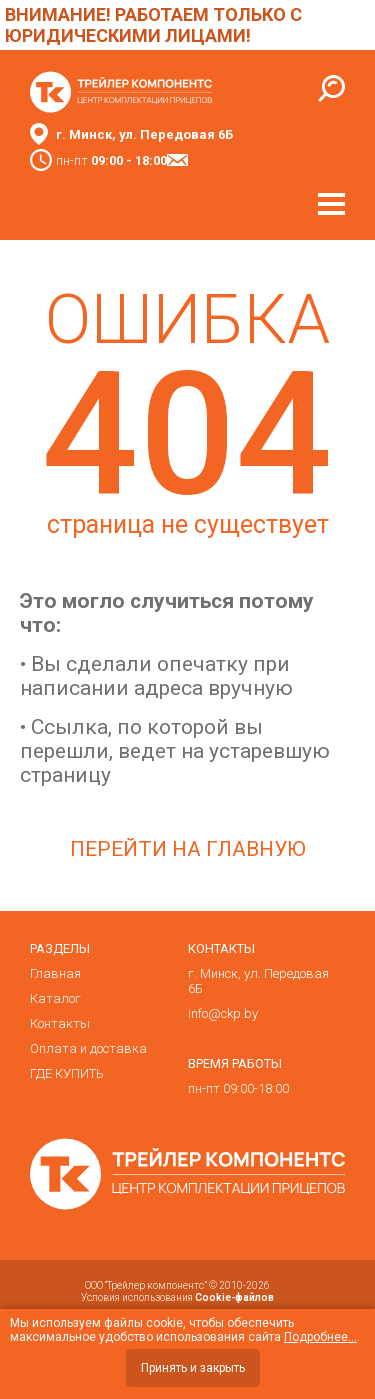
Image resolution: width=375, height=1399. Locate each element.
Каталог (55, 998)
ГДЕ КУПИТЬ (67, 1073)
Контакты (60, 1023)
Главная (55, 973)
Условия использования (177, 1297)
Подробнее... (320, 1337)
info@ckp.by (223, 1013)
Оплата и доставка (88, 1048)
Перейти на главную (188, 849)
